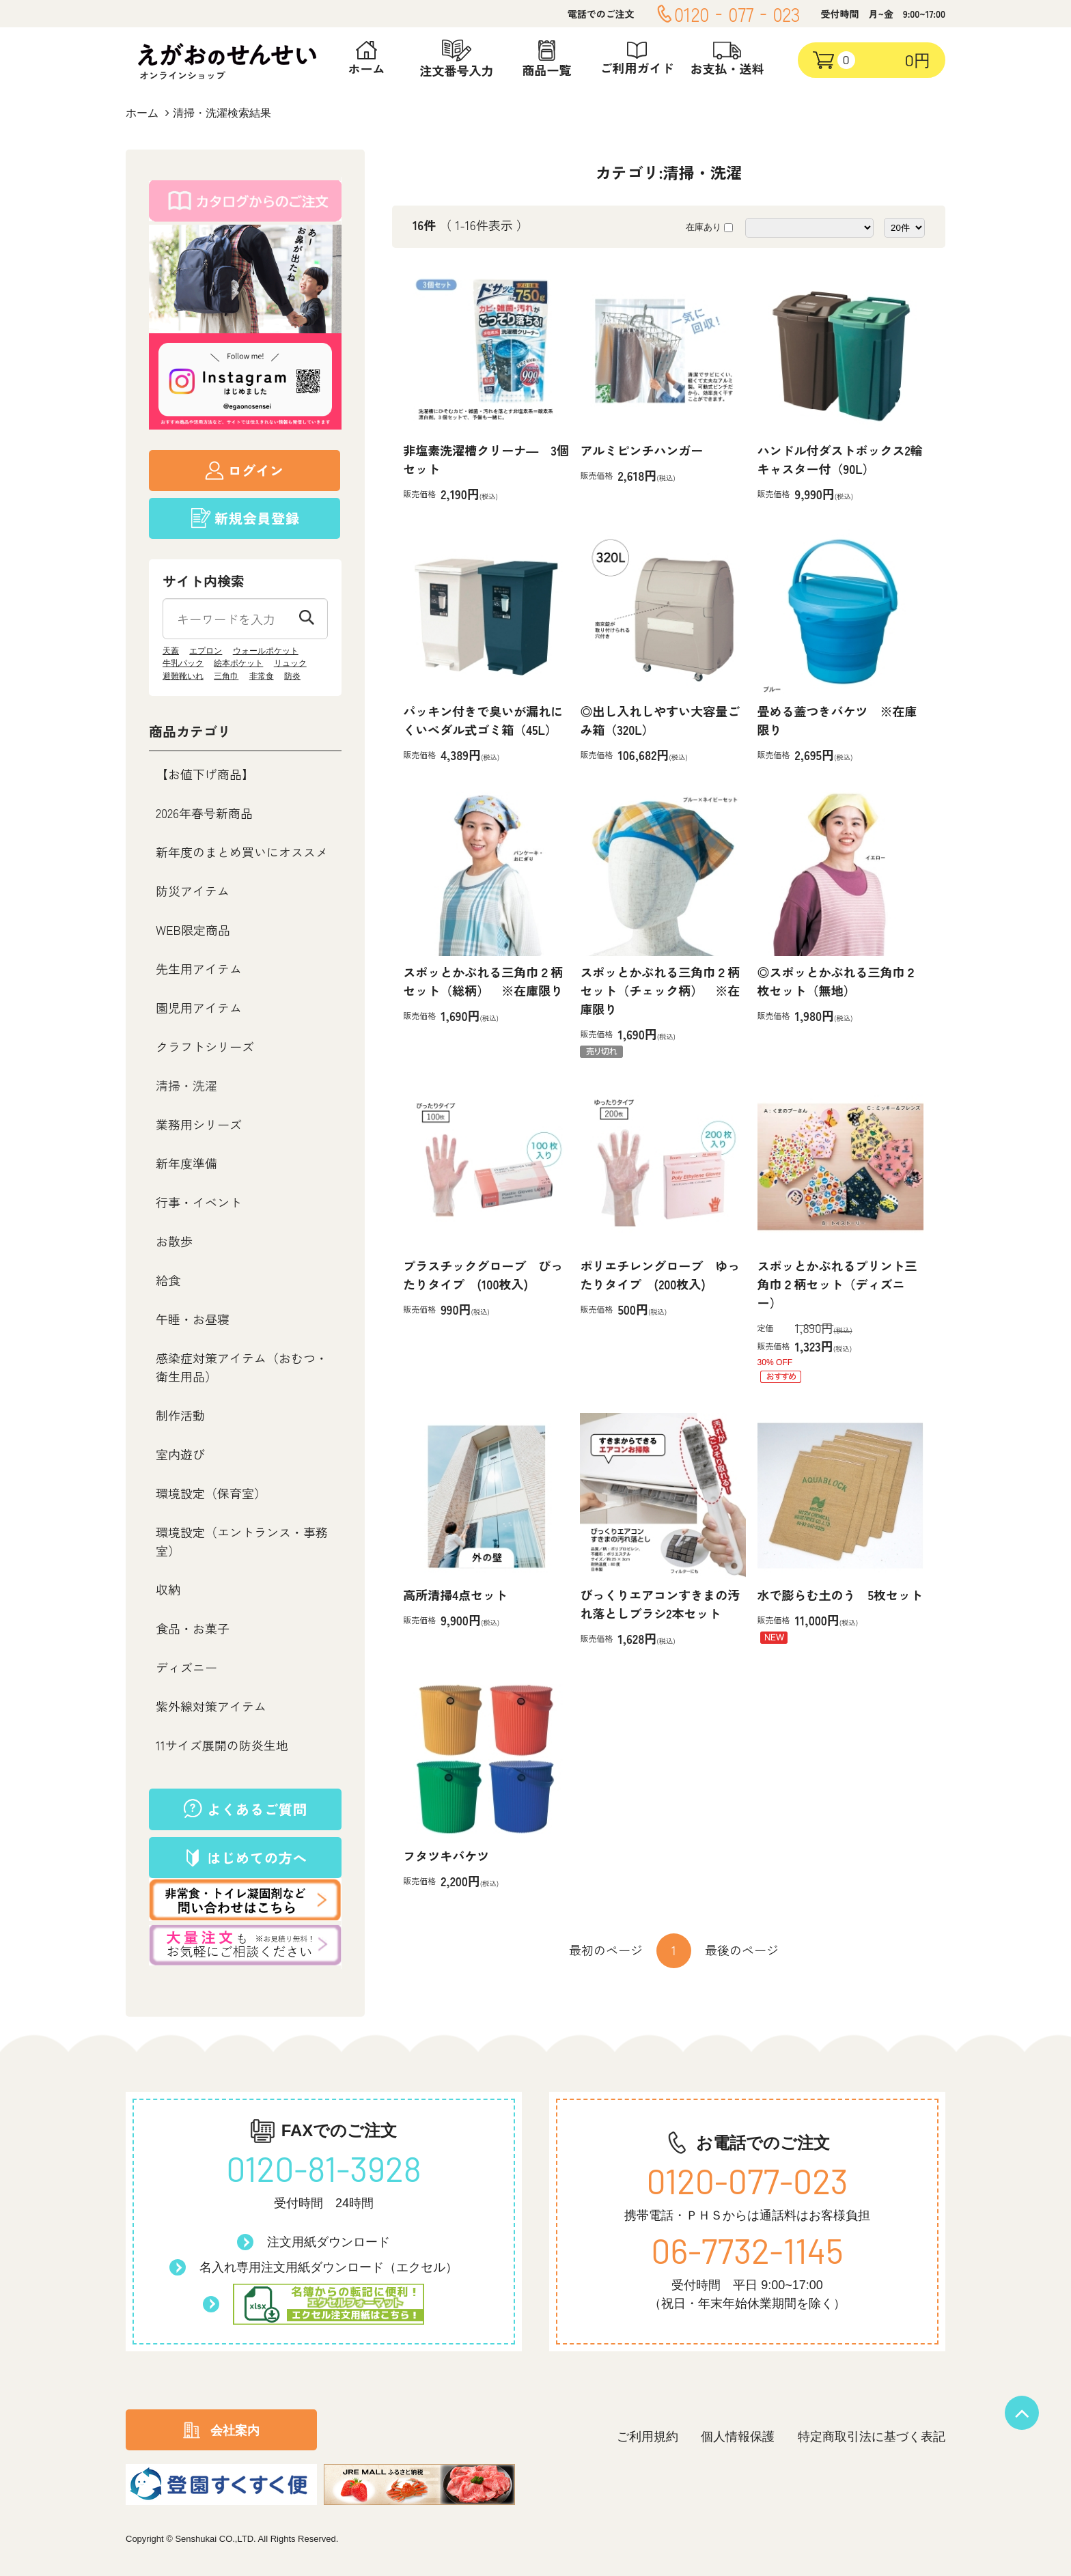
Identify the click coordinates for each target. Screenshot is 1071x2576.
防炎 (292, 676)
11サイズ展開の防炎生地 (222, 1745)
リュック (290, 663)
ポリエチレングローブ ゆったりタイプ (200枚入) (660, 1275)
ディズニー (186, 1667)
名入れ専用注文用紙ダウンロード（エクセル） (328, 2267)
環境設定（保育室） (211, 1493)
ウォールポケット (265, 651)
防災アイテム (193, 890)
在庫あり (703, 227)
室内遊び (180, 1454)
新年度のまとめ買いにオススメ (242, 851)
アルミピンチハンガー (641, 450)
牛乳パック (183, 663)
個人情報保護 (738, 2437)
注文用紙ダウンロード (328, 2242)
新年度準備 (186, 1163)
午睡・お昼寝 (193, 1319)
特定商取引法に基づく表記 (871, 2437)
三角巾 (226, 676)
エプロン (205, 651)
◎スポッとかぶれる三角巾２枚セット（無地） (837, 981)
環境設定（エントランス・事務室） (242, 1541)
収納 (168, 1589)
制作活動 (180, 1415)
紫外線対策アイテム (211, 1706)
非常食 (261, 676)
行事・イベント (199, 1202)
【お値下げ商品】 (205, 774)
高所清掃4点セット (455, 1595)
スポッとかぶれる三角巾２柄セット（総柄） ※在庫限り (483, 981)
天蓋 (171, 651)
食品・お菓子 (193, 1628)
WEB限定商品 (193, 929)
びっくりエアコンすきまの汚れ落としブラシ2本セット (660, 1604)
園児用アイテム (199, 1007)
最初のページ (606, 1950)
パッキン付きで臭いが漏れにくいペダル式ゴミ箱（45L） (483, 720)
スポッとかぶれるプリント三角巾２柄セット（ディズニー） (837, 1284)
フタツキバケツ (446, 1855)
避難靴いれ (183, 676)
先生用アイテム (199, 968)
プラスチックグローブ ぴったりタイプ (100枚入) (483, 1275)
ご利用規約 (647, 2437)
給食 (168, 1280)
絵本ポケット (238, 663)
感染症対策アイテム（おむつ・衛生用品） (242, 1367)
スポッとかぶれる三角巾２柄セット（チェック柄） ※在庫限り (660, 990)
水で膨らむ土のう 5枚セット (840, 1595)
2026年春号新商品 (204, 813)
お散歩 (174, 1241)
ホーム (142, 113)
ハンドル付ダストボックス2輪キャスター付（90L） (840, 459)
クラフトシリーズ (205, 1046)
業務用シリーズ (199, 1124)
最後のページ (742, 1950)
